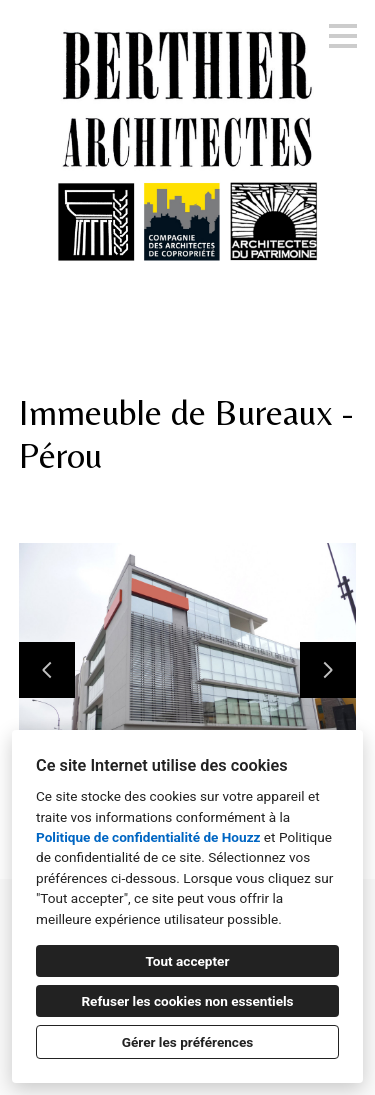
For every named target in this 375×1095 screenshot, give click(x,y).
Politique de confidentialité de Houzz (148, 837)
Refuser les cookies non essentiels (187, 1001)
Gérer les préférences (188, 1042)
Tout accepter (188, 961)
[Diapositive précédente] (47, 670)
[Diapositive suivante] (328, 670)
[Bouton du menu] (343, 36)
